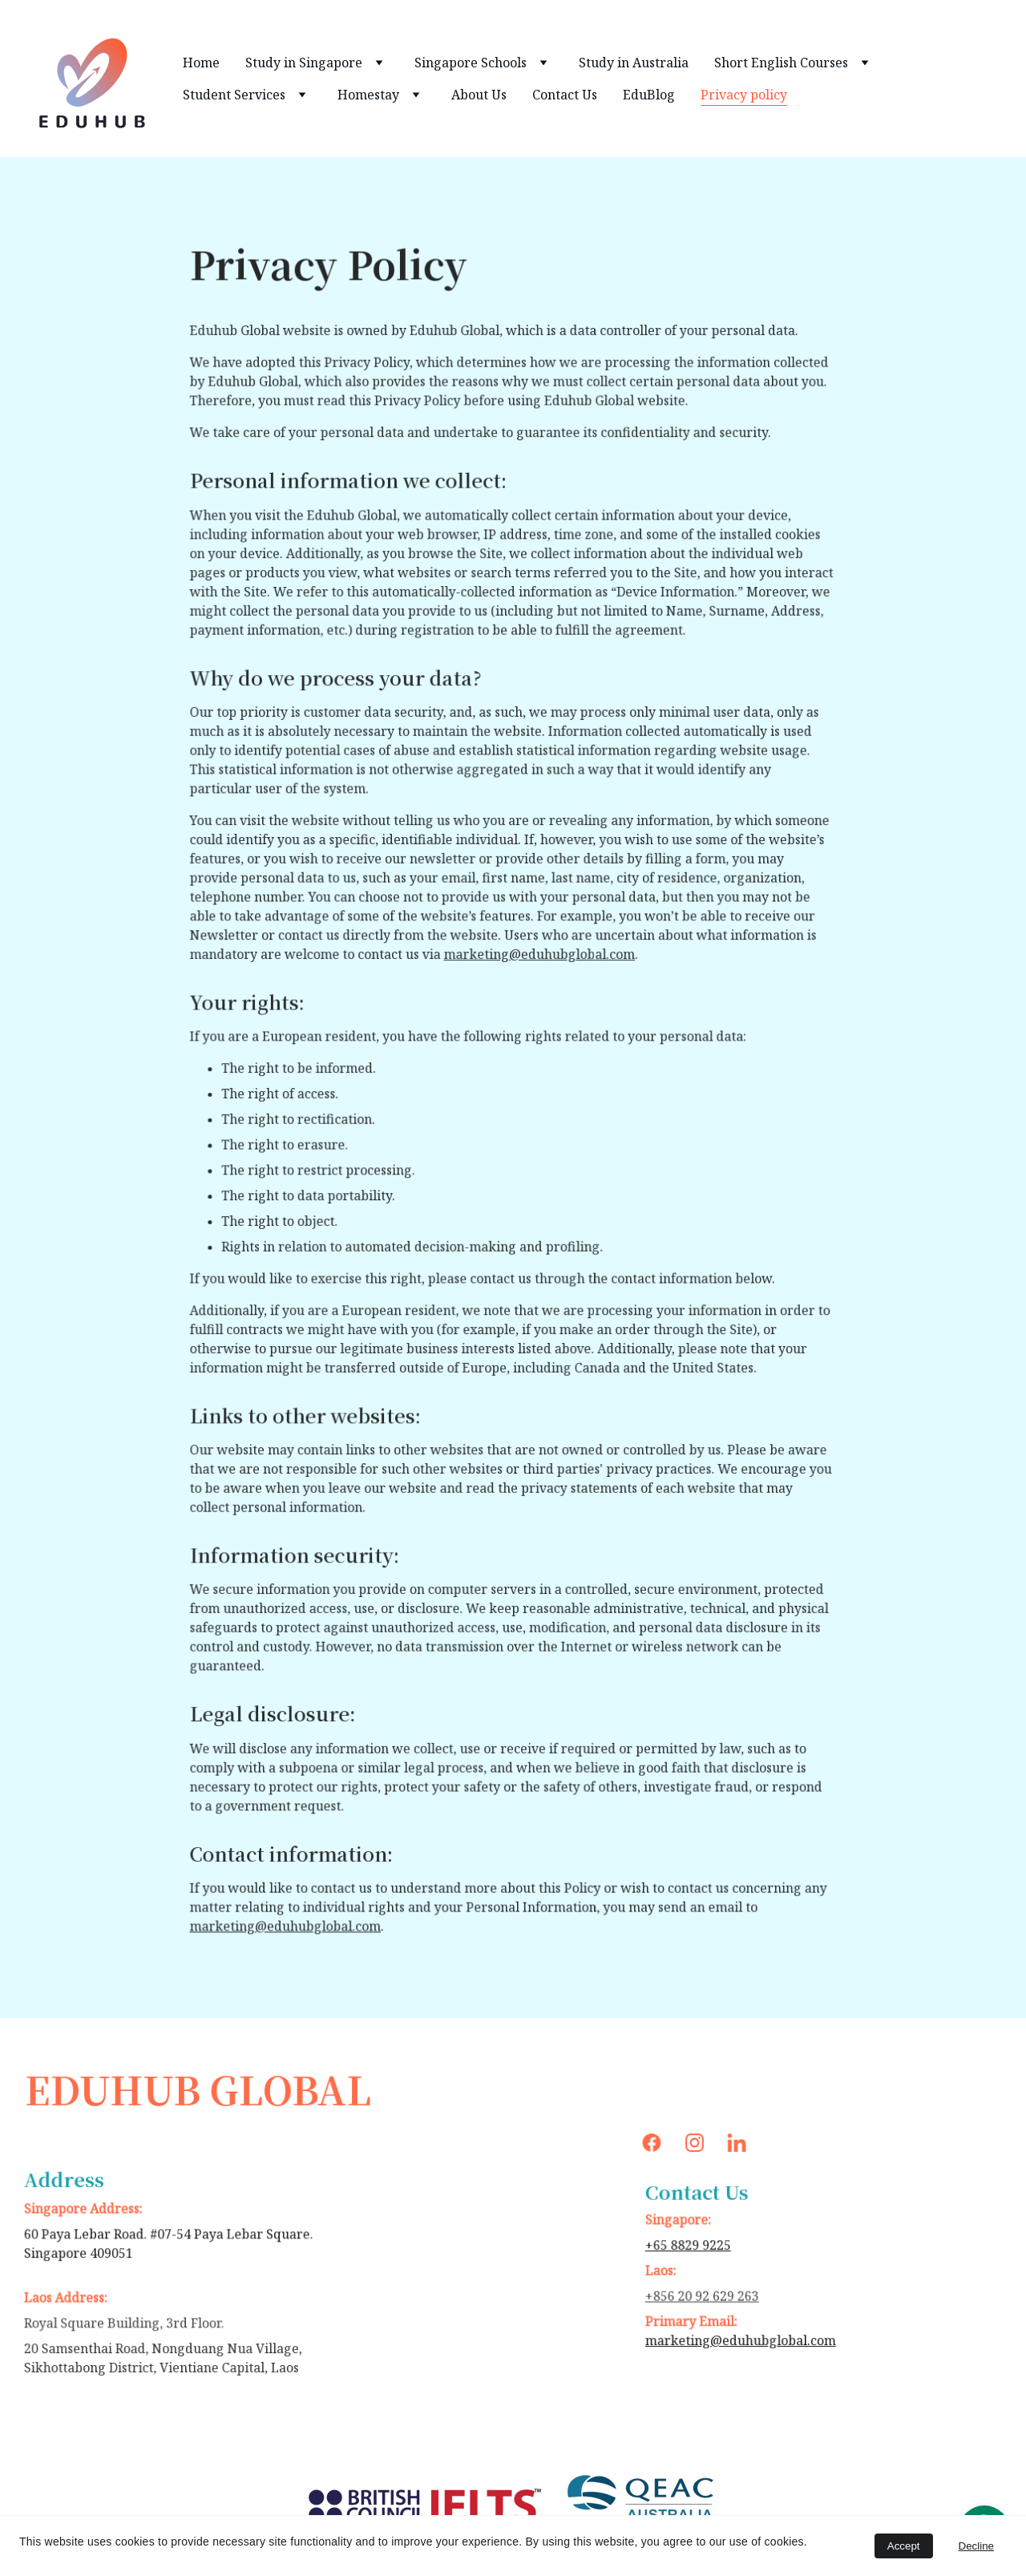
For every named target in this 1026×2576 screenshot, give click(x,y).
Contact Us (564, 94)
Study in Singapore (303, 62)
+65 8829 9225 (692, 2246)
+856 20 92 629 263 (705, 2295)
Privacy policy (744, 94)
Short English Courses (781, 62)
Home (201, 62)
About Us (479, 94)
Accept (903, 2546)
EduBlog (649, 94)
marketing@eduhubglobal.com (538, 958)
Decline (976, 2546)
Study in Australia (634, 62)
